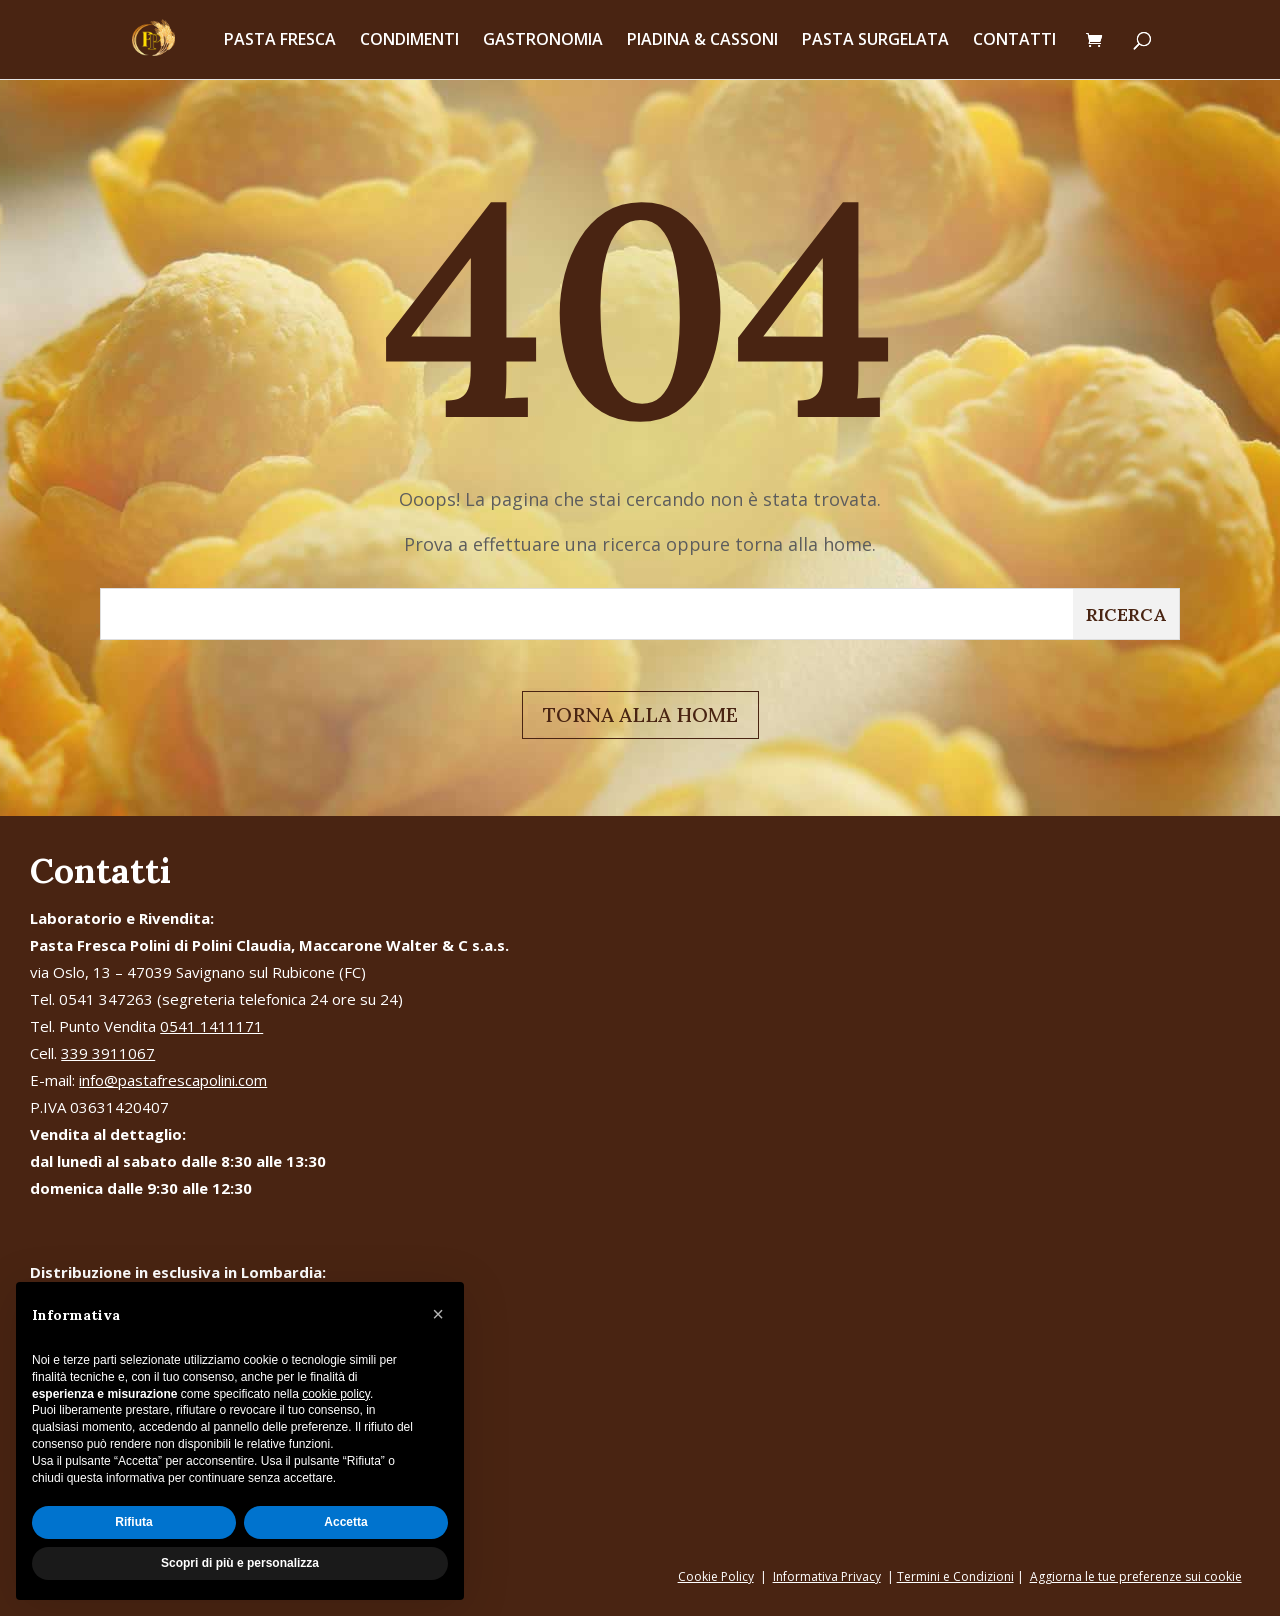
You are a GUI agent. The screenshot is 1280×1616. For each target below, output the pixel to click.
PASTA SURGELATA (875, 42)
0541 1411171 (211, 1026)
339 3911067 (108, 1053)
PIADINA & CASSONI (702, 42)
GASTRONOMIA (543, 42)
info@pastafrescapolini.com (173, 1080)
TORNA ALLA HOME (640, 714)
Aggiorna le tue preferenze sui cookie (1136, 1576)
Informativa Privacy (827, 1576)
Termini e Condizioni (955, 1576)
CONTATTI (1014, 42)
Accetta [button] (345, 1522)
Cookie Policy (716, 1576)
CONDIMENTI (409, 42)
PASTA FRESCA (280, 42)
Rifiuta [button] (133, 1522)
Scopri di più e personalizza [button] (240, 1563)
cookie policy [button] (336, 1394)
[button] (438, 1314)
